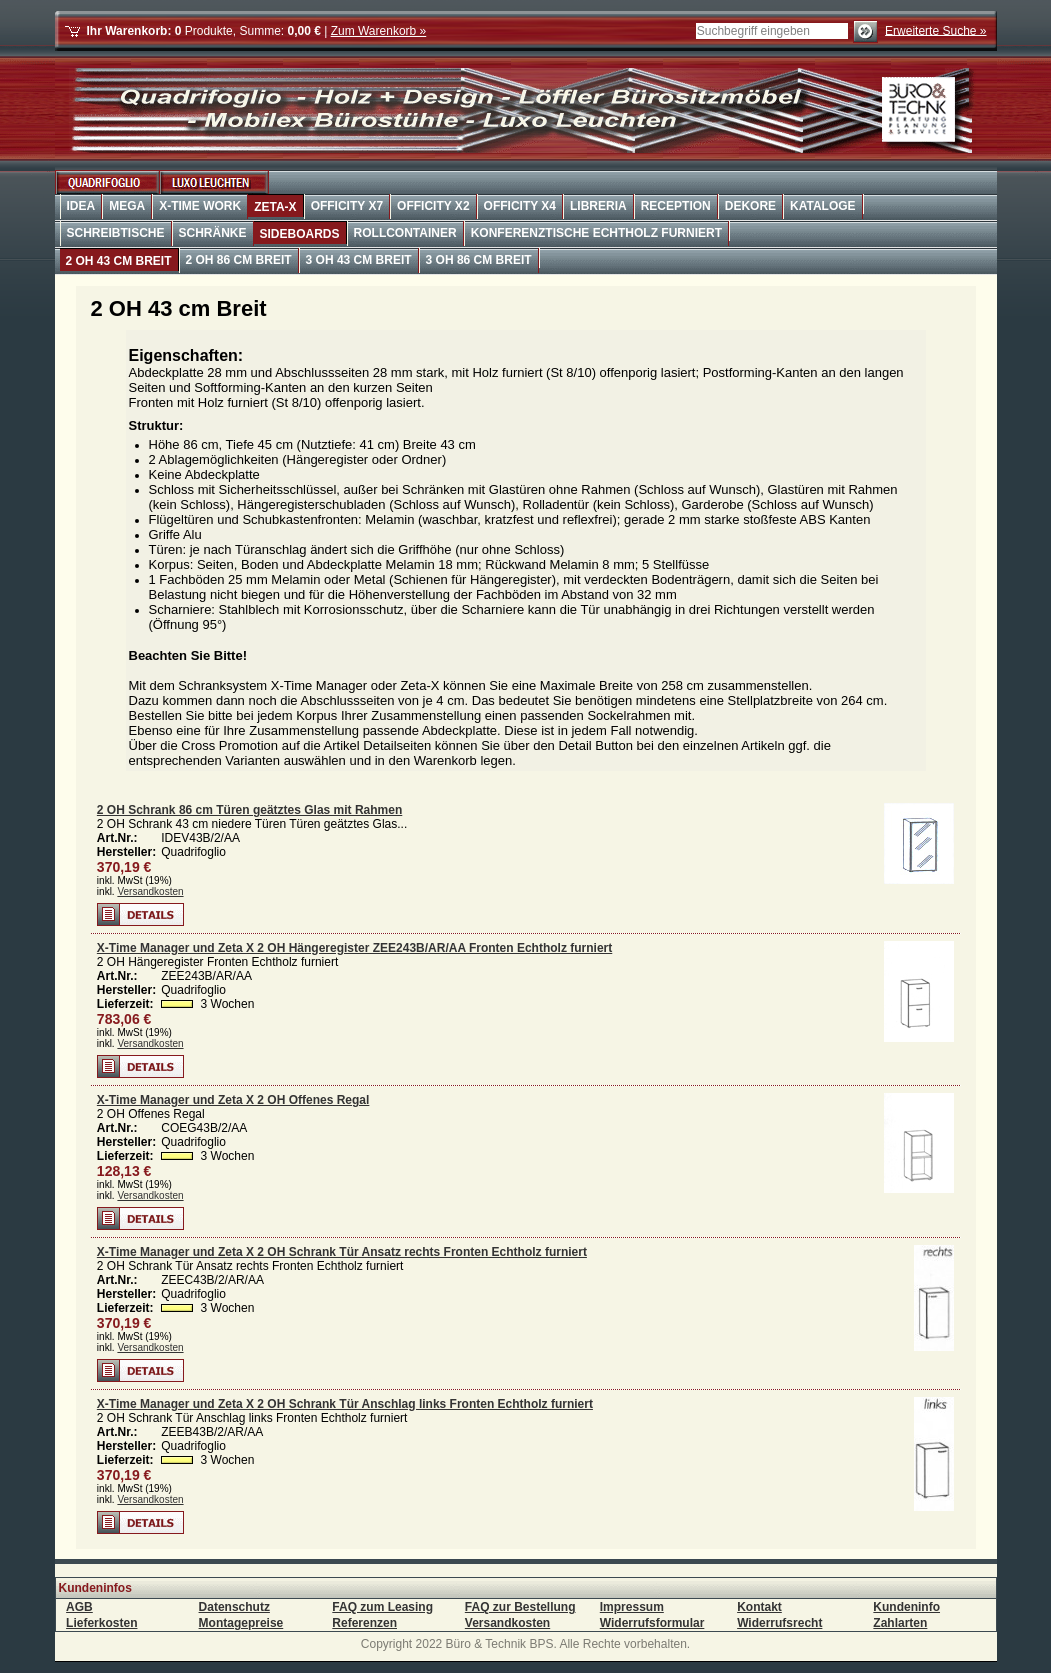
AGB (79, 1607)
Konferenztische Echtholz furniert (596, 233)
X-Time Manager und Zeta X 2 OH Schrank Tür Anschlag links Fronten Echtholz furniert (345, 1404)
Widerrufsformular (652, 1623)
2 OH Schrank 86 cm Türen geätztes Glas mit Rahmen (249, 810)
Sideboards (300, 234)
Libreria (598, 206)
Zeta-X (275, 207)
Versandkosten (150, 891)
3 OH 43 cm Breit (359, 260)
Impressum (632, 1607)
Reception (676, 206)
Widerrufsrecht (779, 1623)
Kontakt (759, 1607)
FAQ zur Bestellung (520, 1607)
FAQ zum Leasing (382, 1607)
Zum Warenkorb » (379, 31)
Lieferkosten (101, 1623)
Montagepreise (241, 1623)
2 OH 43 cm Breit (119, 261)
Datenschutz (234, 1607)
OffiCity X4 (520, 206)
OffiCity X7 (347, 206)
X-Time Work (200, 206)
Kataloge (823, 206)
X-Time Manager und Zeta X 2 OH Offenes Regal (233, 1100)
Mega (127, 206)
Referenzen (364, 1623)
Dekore (750, 206)
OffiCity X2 (433, 206)
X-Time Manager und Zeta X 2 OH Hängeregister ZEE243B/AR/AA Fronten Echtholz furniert (354, 948)
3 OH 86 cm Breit (479, 260)
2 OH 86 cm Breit (239, 260)
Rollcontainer (405, 233)
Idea (81, 206)
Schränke (213, 233)
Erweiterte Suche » (935, 30)
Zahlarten (900, 1623)
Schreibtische (116, 233)
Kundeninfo (906, 1607)
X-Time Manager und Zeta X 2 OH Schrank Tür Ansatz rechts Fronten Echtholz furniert (342, 1252)
